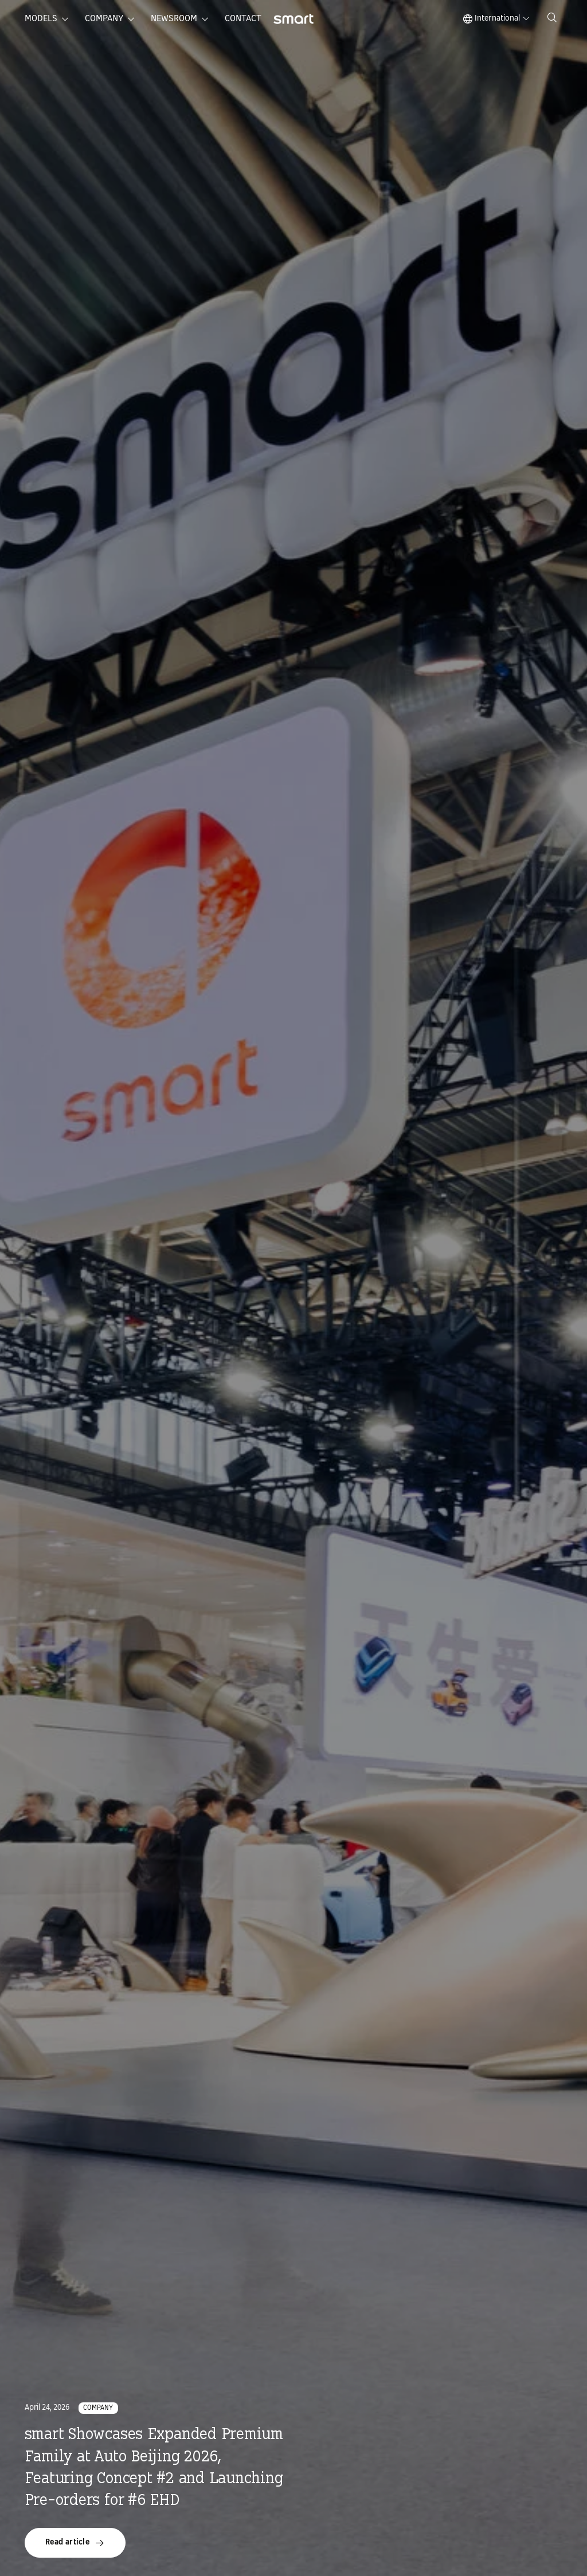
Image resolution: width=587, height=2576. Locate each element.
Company (104, 18)
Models (41, 18)
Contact (243, 18)
